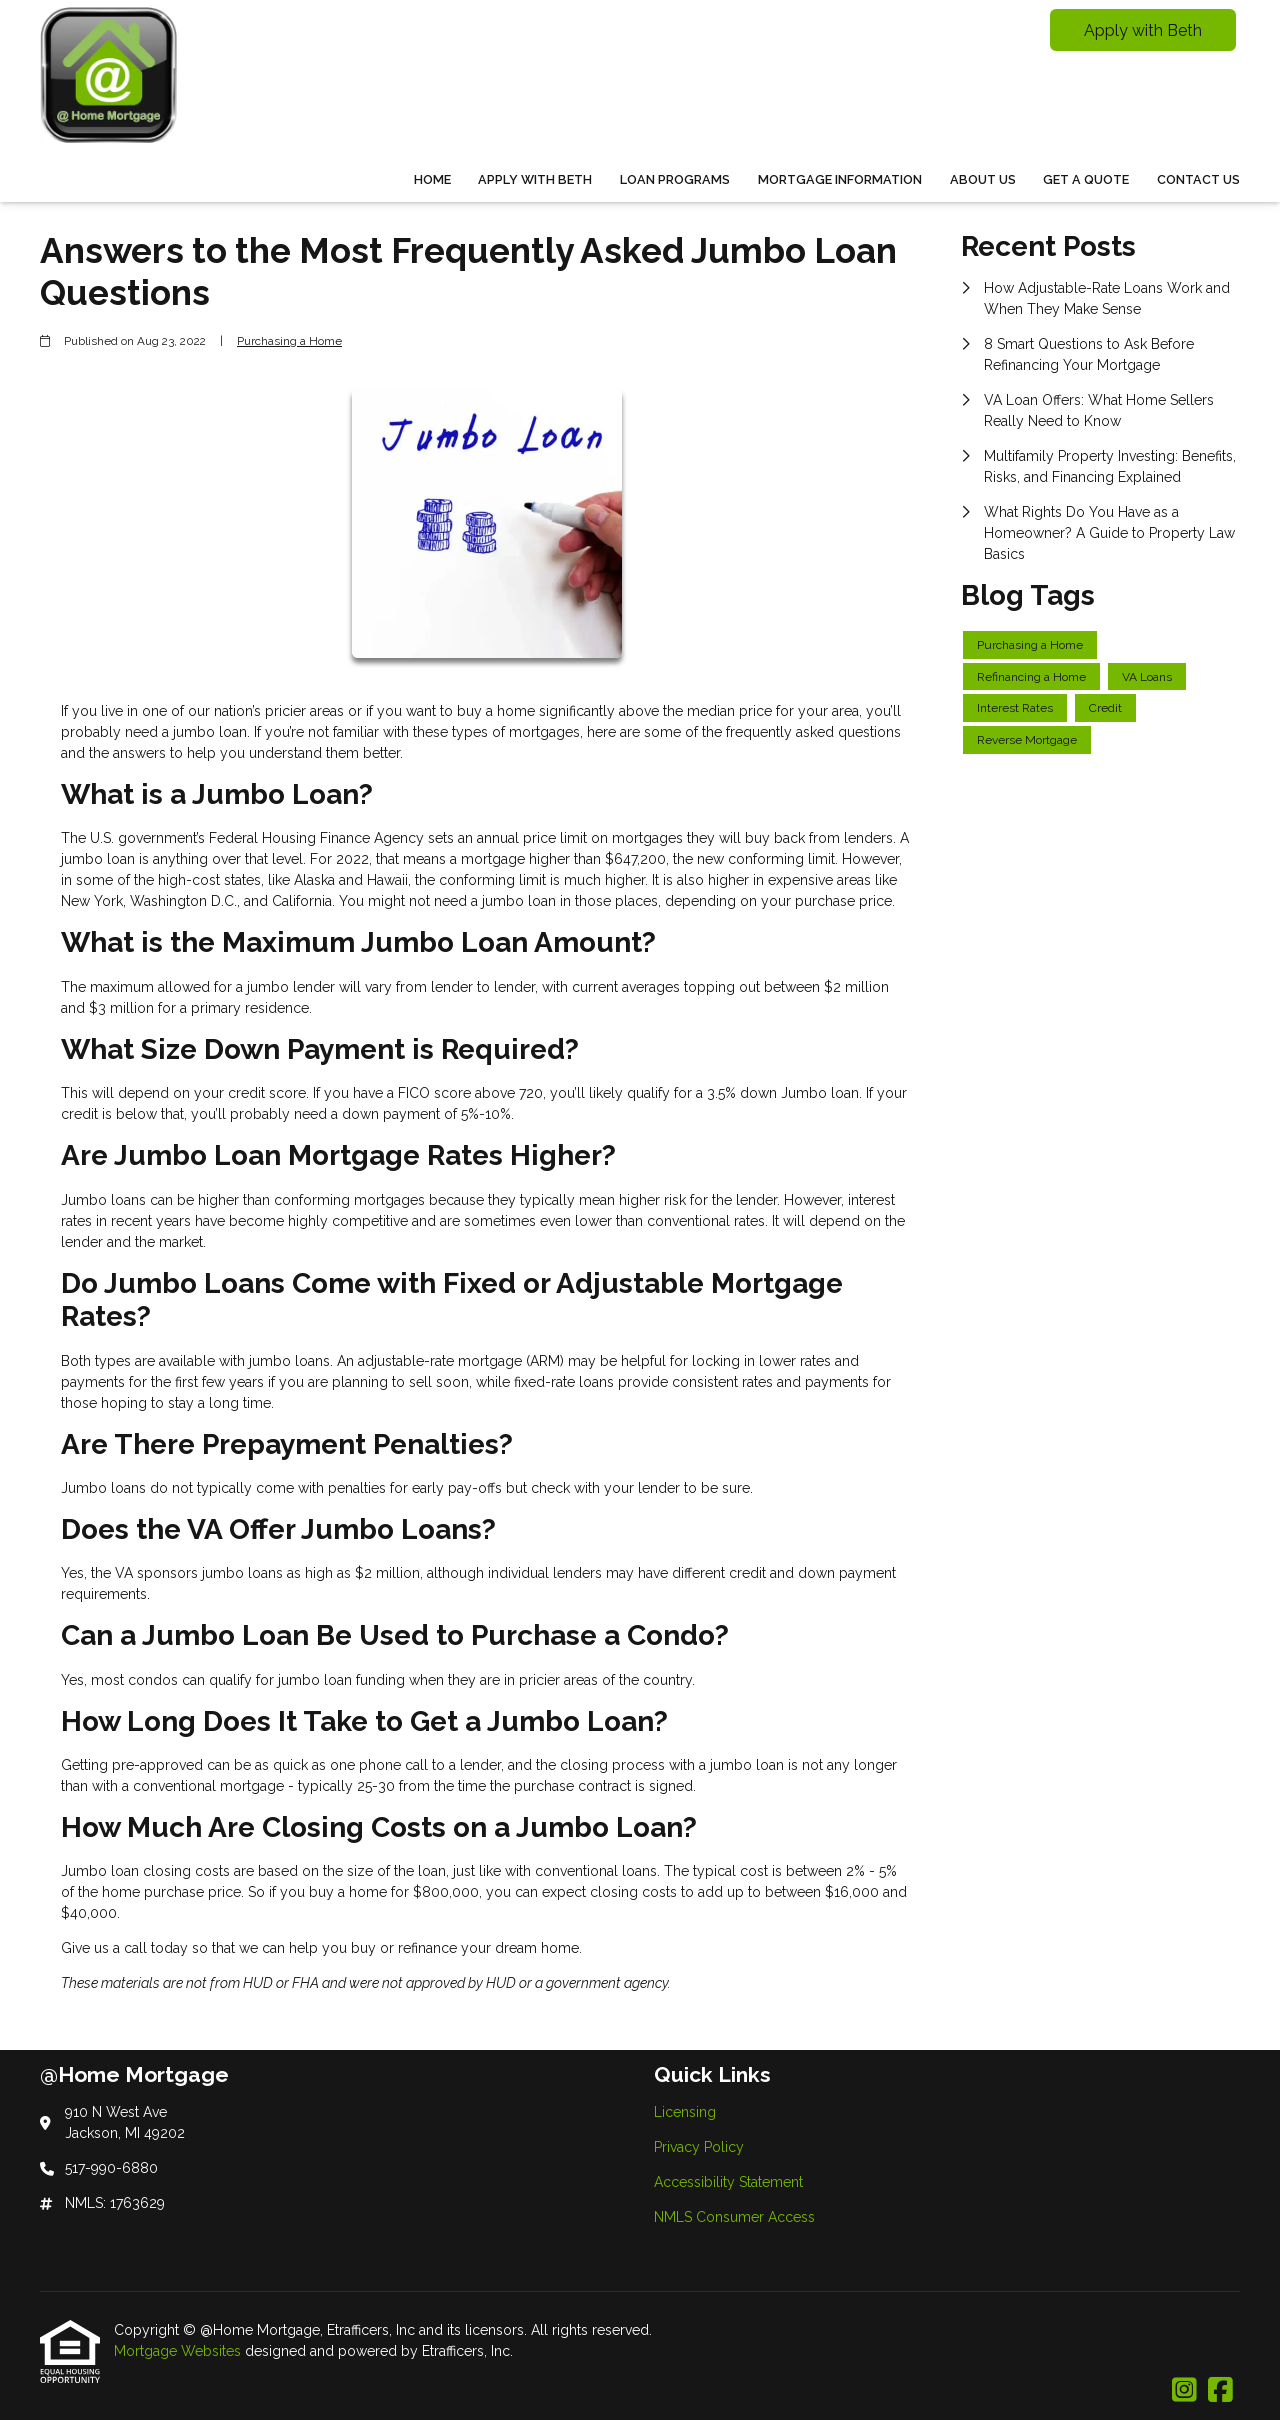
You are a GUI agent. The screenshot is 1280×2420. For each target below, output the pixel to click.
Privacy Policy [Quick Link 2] (699, 2147)
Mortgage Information (840, 179)
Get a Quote (1086, 179)
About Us (983, 179)
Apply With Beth (535, 179)
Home (432, 179)
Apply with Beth (1143, 30)
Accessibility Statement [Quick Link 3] (728, 2182)
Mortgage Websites (179, 2351)
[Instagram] (1184, 2391)
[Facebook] (1220, 2391)
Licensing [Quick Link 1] (685, 2112)
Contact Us (1198, 179)
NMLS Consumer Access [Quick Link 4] (734, 2217)
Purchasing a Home (289, 341)
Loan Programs (675, 179)
